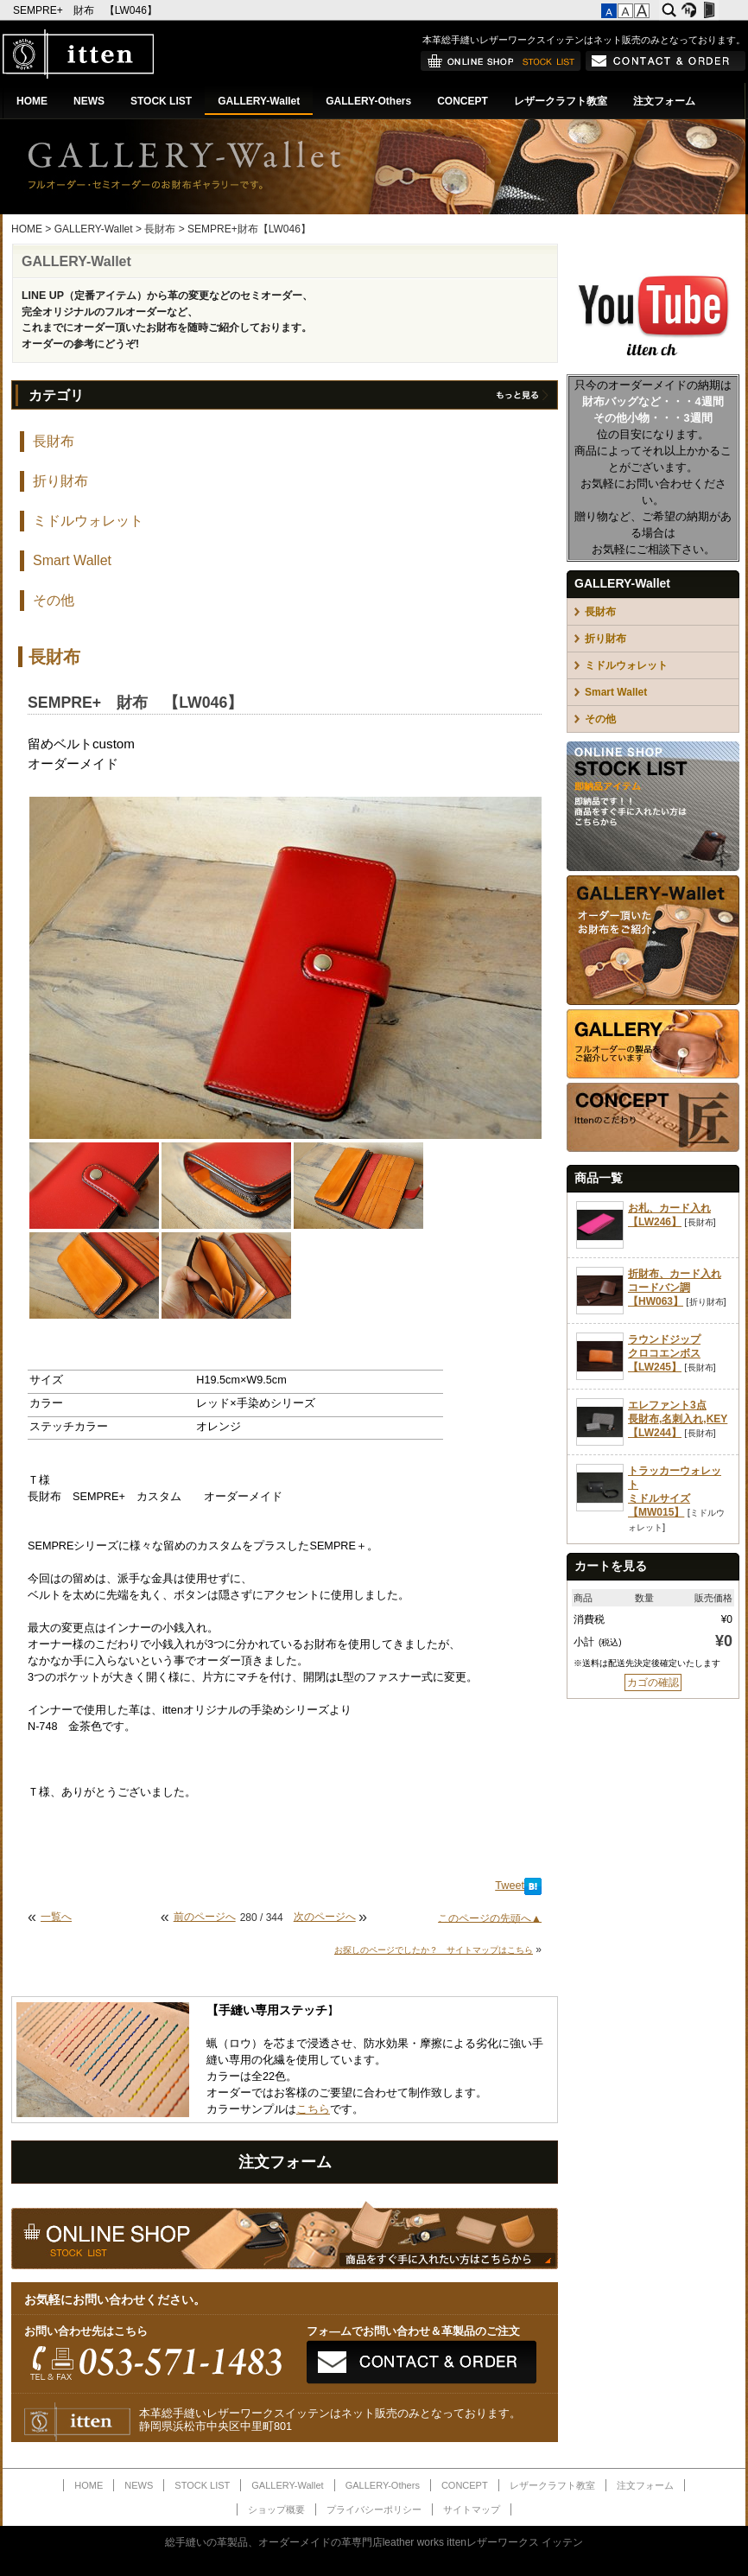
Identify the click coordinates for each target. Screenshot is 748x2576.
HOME (32, 101)
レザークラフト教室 (560, 101)
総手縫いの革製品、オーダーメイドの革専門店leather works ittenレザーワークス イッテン (374, 2542)
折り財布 (60, 481)
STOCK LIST (161, 101)
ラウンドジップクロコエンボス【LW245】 (664, 1353)
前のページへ (205, 1917)
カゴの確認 (653, 1682)
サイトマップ (471, 2509)
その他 (53, 600)
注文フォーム (664, 101)
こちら (313, 2109)
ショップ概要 (276, 2509)
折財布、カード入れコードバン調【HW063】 (674, 1287)
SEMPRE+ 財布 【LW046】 (86, 10)
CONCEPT (462, 101)
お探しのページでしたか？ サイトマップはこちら (433, 1950)
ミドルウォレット (88, 520)
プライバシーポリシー (374, 2509)
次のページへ (325, 1917)
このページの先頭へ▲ (490, 1917)
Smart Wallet (72, 560)
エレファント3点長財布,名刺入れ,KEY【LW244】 (677, 1419)
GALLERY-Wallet (259, 101)
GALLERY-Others (368, 101)
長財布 (159, 229)
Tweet (509, 1886)
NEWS (89, 101)
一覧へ (56, 1917)
